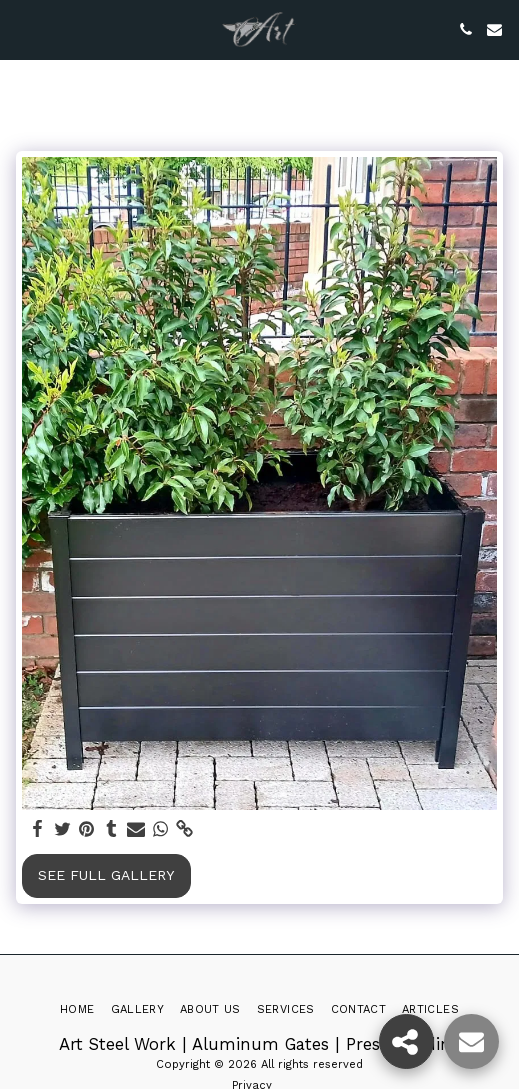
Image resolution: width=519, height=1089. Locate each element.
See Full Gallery (106, 875)
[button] (22, 29)
